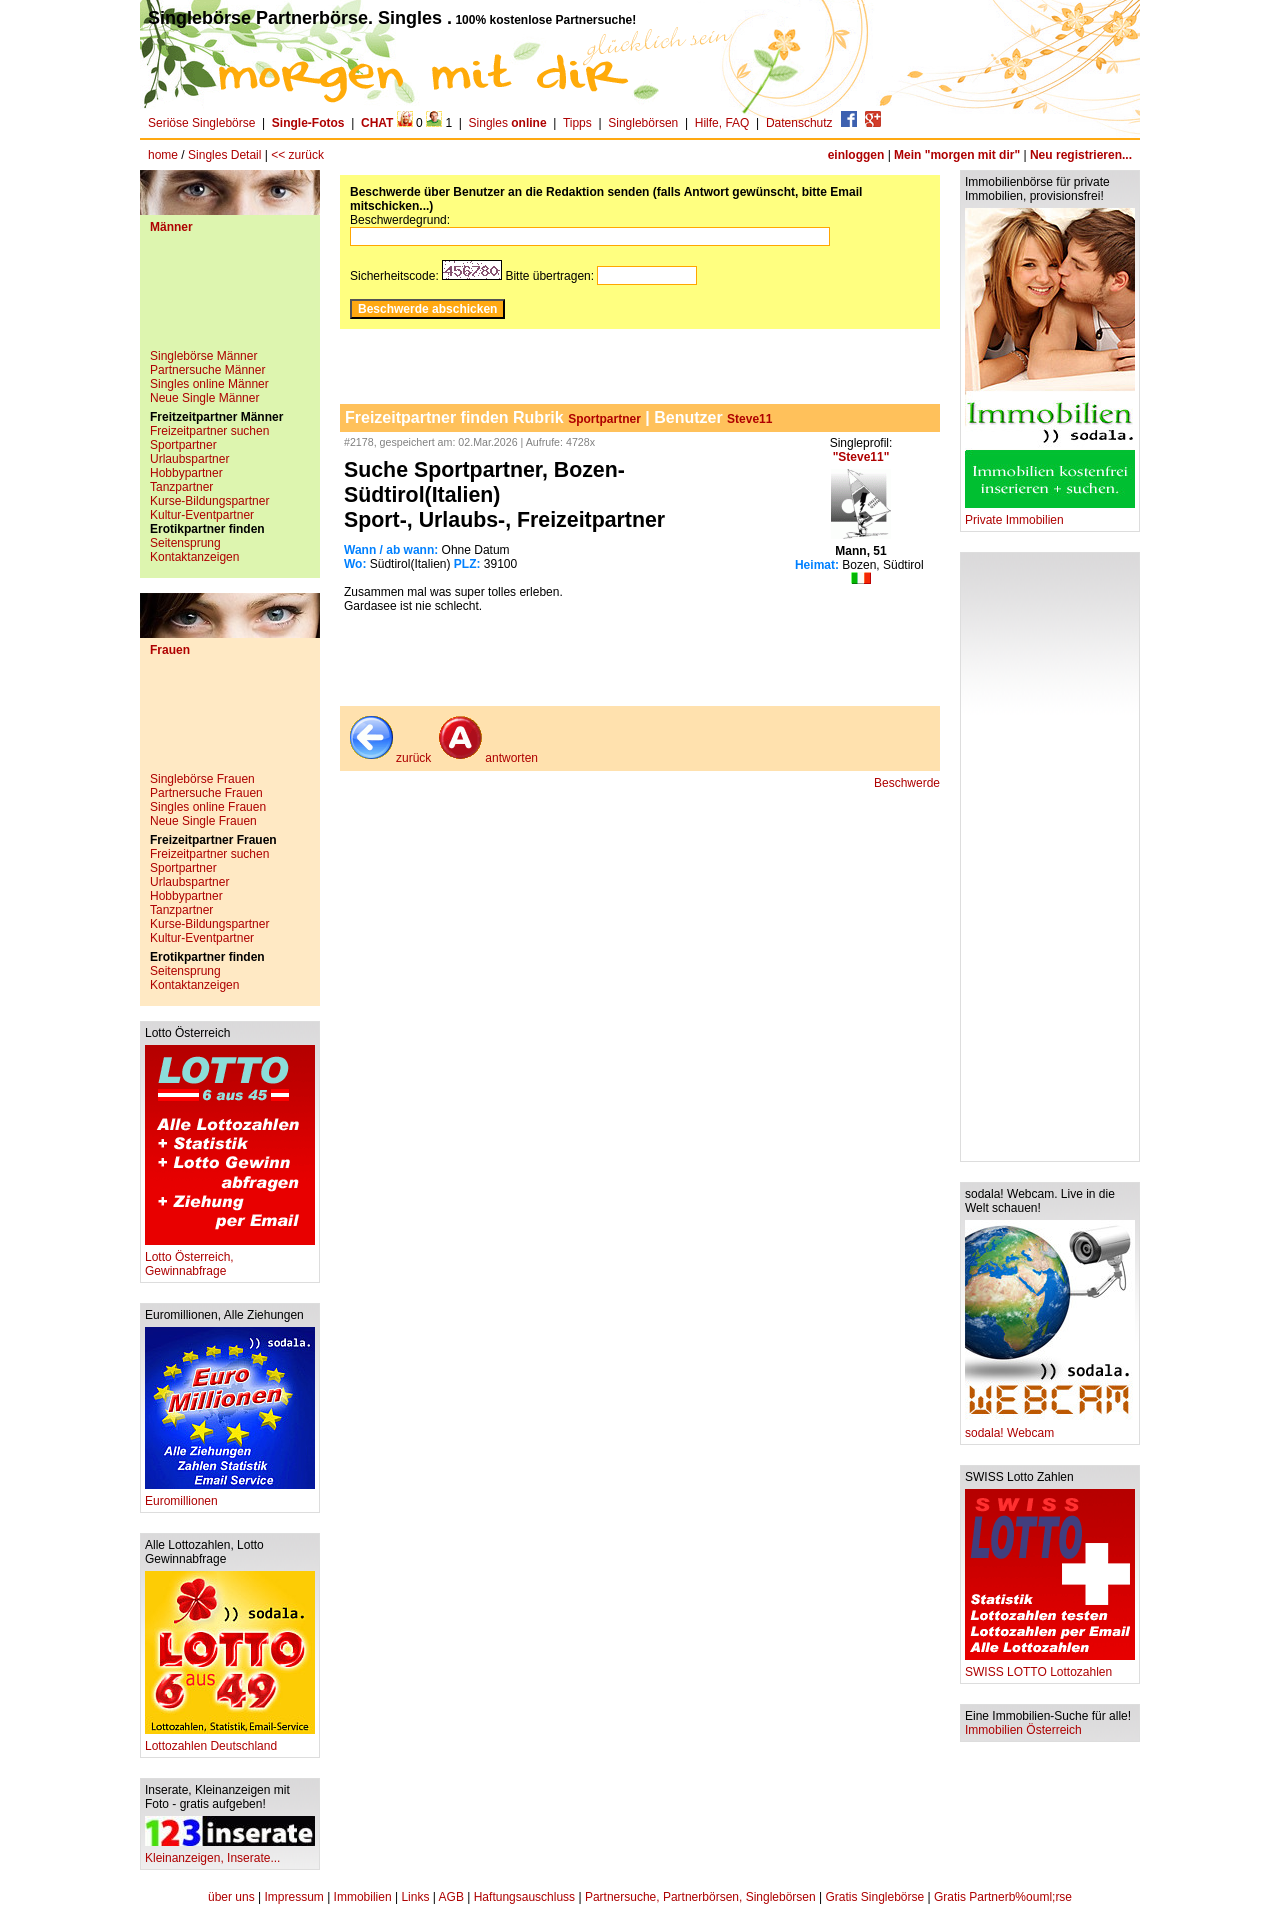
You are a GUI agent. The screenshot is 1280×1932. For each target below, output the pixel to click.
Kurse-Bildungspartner (209, 501)
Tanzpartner (181, 487)
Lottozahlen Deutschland (230, 1740)
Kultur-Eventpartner (202, 515)
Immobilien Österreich (1023, 1730)
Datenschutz (799, 123)
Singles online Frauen (208, 807)
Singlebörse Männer (203, 356)
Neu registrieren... (1081, 155)
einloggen (856, 155)
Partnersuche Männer (207, 370)
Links (415, 1897)
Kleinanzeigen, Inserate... (230, 1852)
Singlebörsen (643, 123)
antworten (486, 758)
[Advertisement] (230, 299)
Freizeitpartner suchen (209, 431)
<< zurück (297, 155)
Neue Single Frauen (203, 821)
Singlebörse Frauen (202, 779)
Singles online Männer (209, 384)
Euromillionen (230, 1495)
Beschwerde (907, 783)
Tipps (577, 123)
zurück (388, 758)
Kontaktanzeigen (194, 557)
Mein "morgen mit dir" (957, 155)
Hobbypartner (186, 473)
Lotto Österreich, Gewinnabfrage (230, 1258)
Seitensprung (185, 543)
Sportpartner (183, 445)
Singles (509, 123)
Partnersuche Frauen (206, 793)
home (163, 155)
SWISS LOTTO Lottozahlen (1050, 1666)
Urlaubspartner (189, 459)
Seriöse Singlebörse (201, 123)
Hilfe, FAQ (722, 123)
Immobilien (363, 1897)
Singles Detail (224, 155)
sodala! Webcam (1050, 1427)
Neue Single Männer (204, 398)
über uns (231, 1897)
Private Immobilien (1050, 514)
